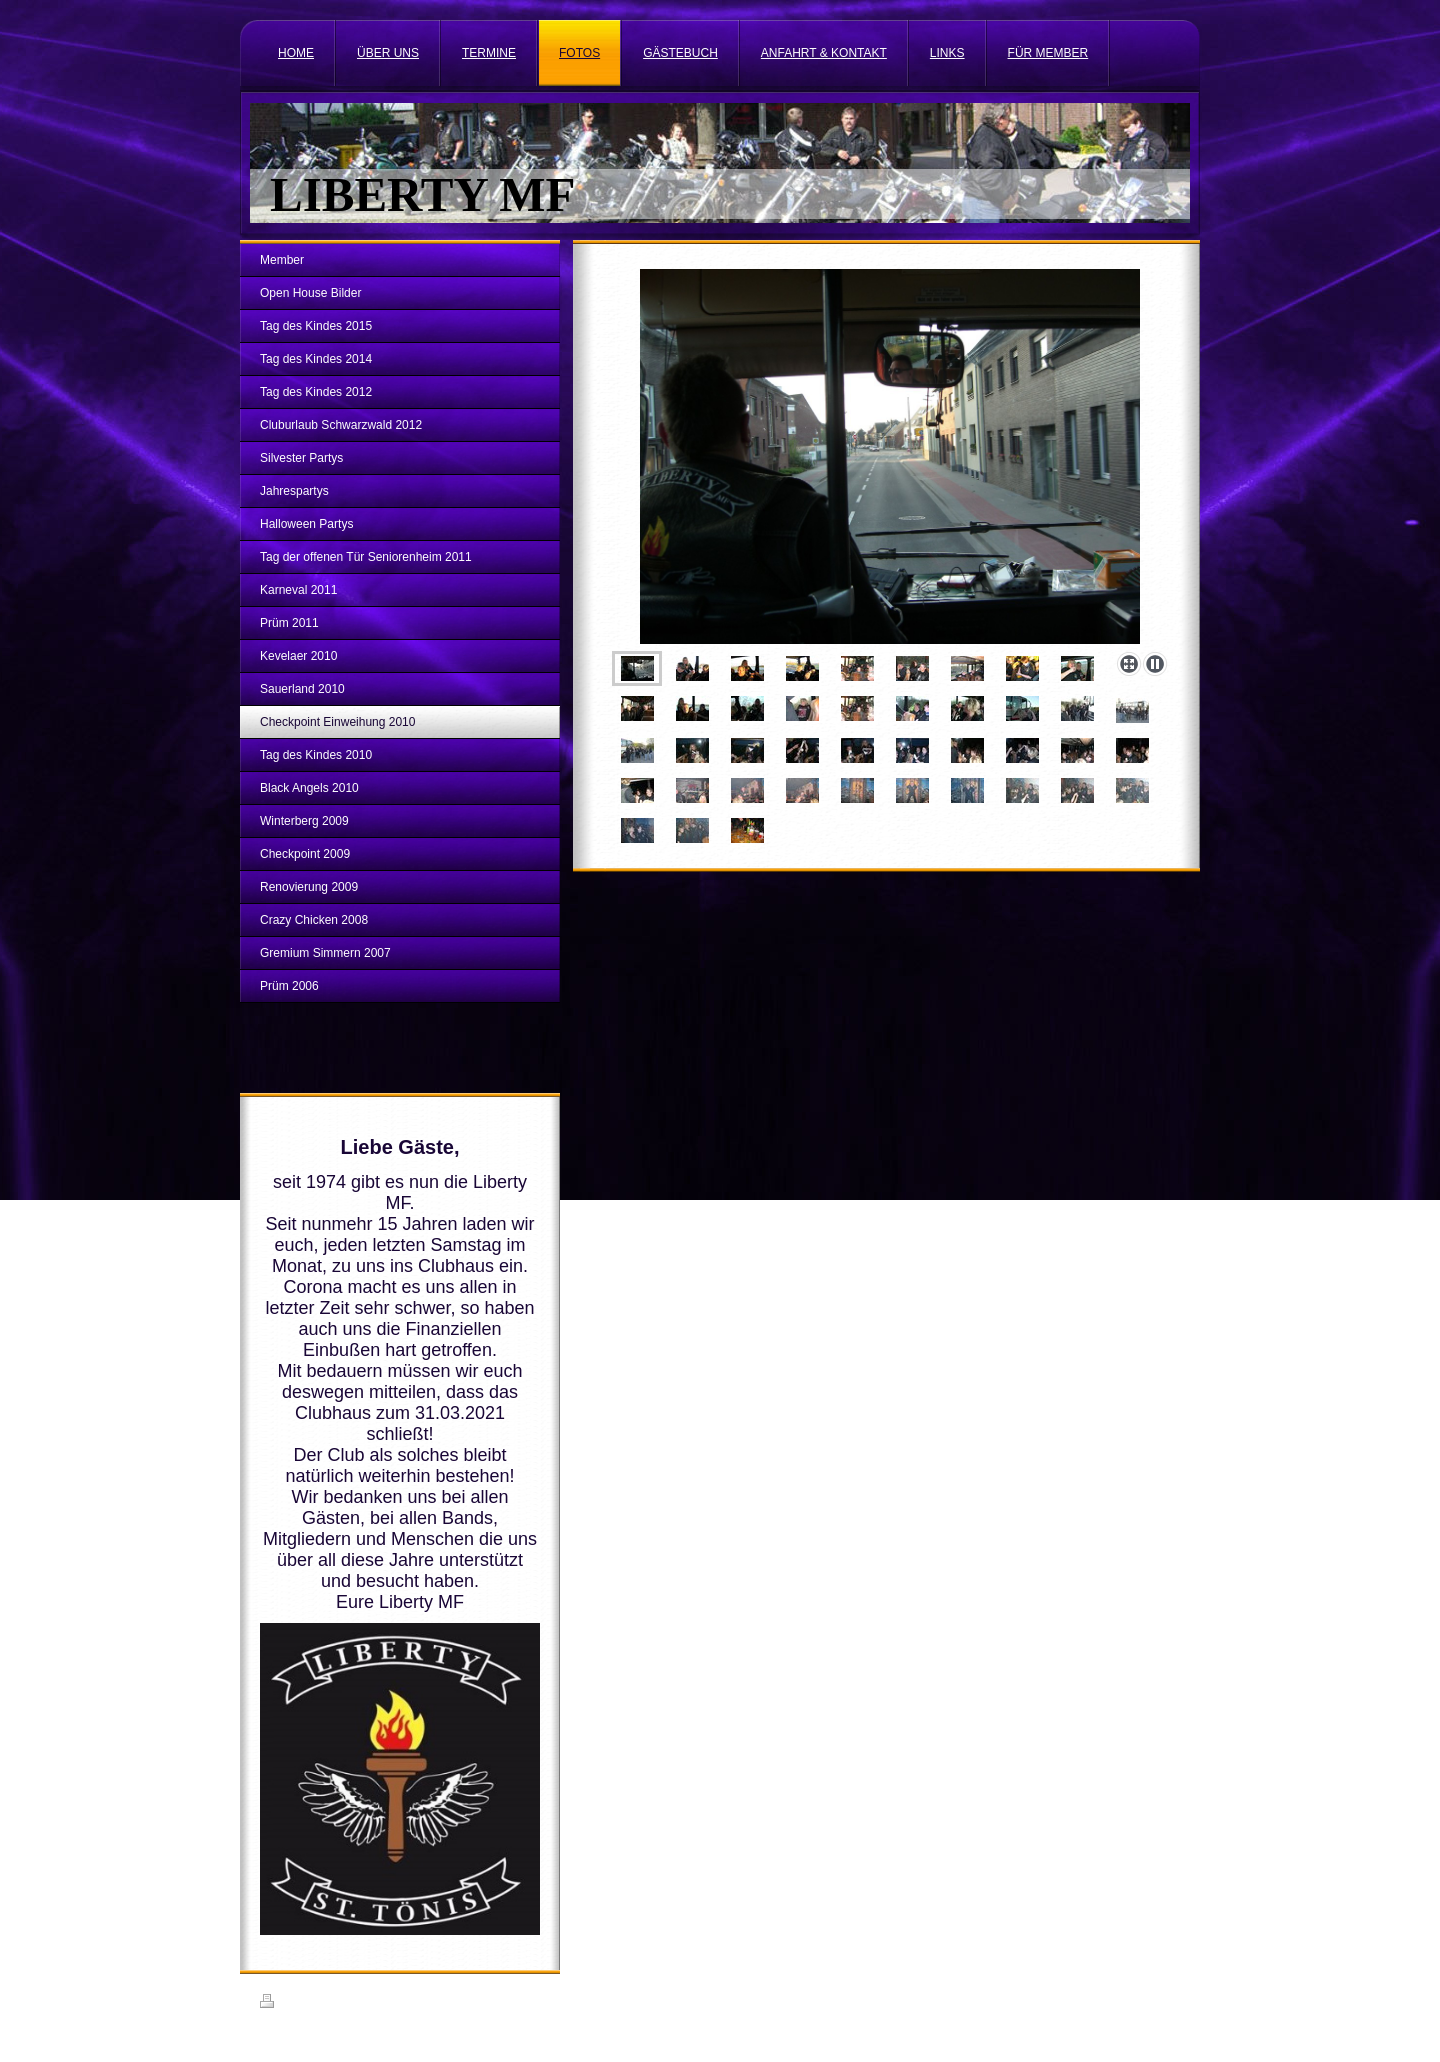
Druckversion (304, 2004)
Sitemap (374, 2004)
